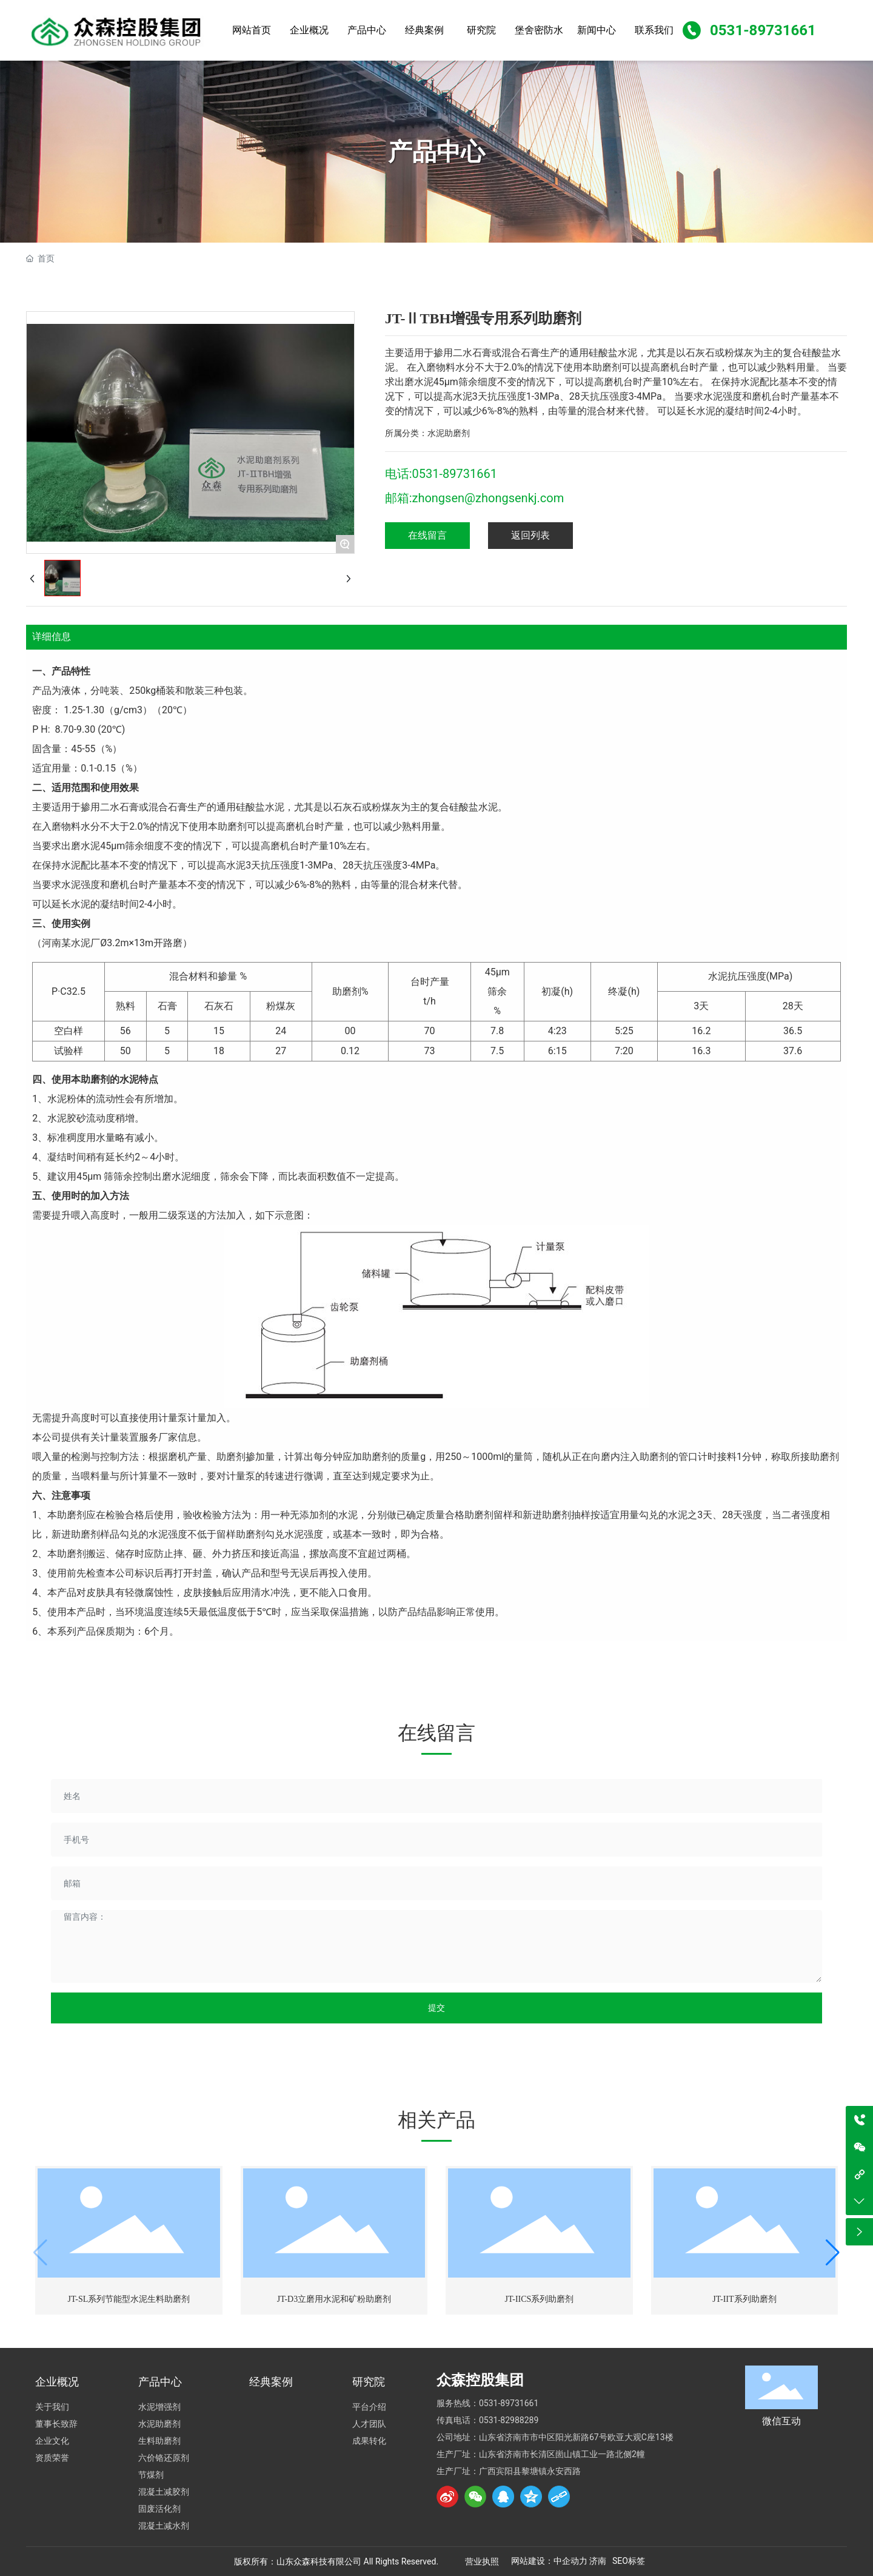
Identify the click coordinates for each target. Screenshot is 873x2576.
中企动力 (570, 2561)
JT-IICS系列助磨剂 (539, 2299)
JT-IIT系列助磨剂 (744, 2299)
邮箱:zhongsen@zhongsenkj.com (474, 498)
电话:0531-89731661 (441, 473)
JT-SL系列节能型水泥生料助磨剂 (129, 2299)
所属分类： (406, 433)
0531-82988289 (508, 2420)
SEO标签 (628, 2561)
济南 (597, 2561)
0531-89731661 (763, 30)
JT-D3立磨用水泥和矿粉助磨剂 (334, 2299)
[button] (832, 2252)
